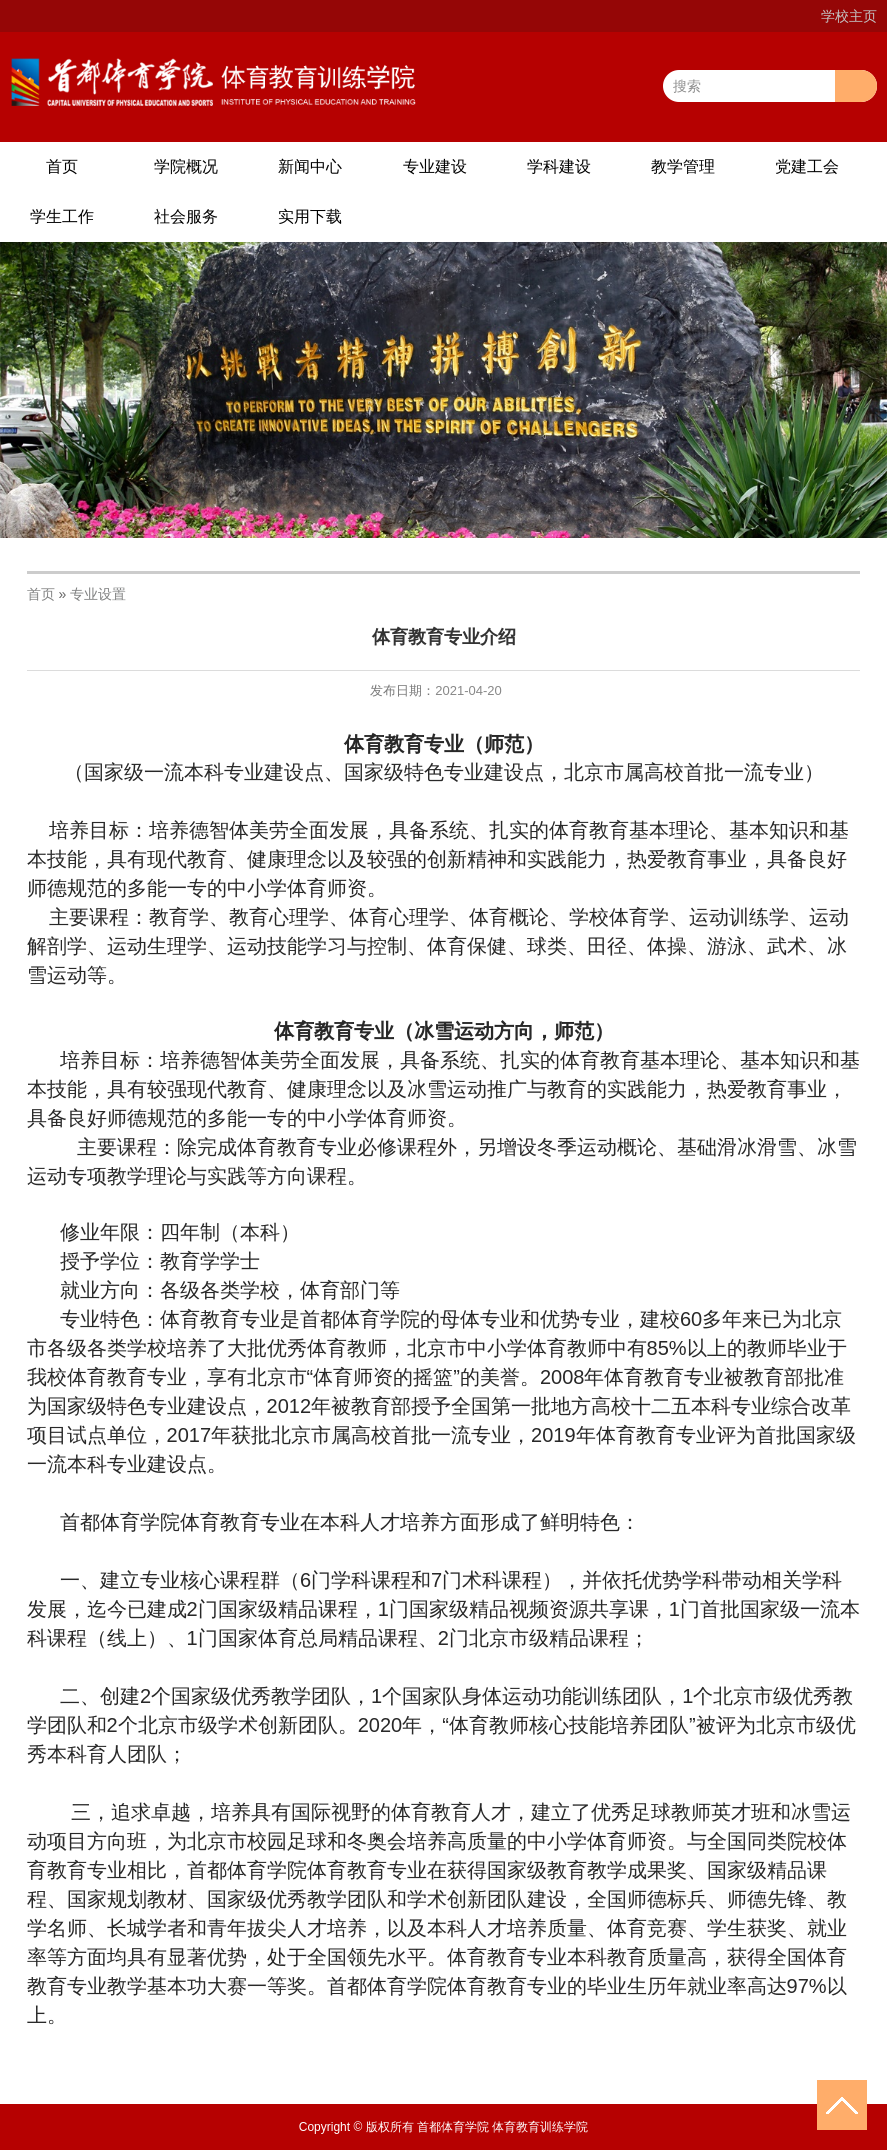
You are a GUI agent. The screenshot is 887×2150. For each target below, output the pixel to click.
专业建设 (435, 166)
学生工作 (62, 216)
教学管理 (683, 166)
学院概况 (186, 166)
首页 (62, 166)
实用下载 (310, 216)
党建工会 (807, 166)
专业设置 (98, 594)
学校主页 (849, 16)
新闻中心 (310, 166)
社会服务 (186, 216)
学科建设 (559, 166)
